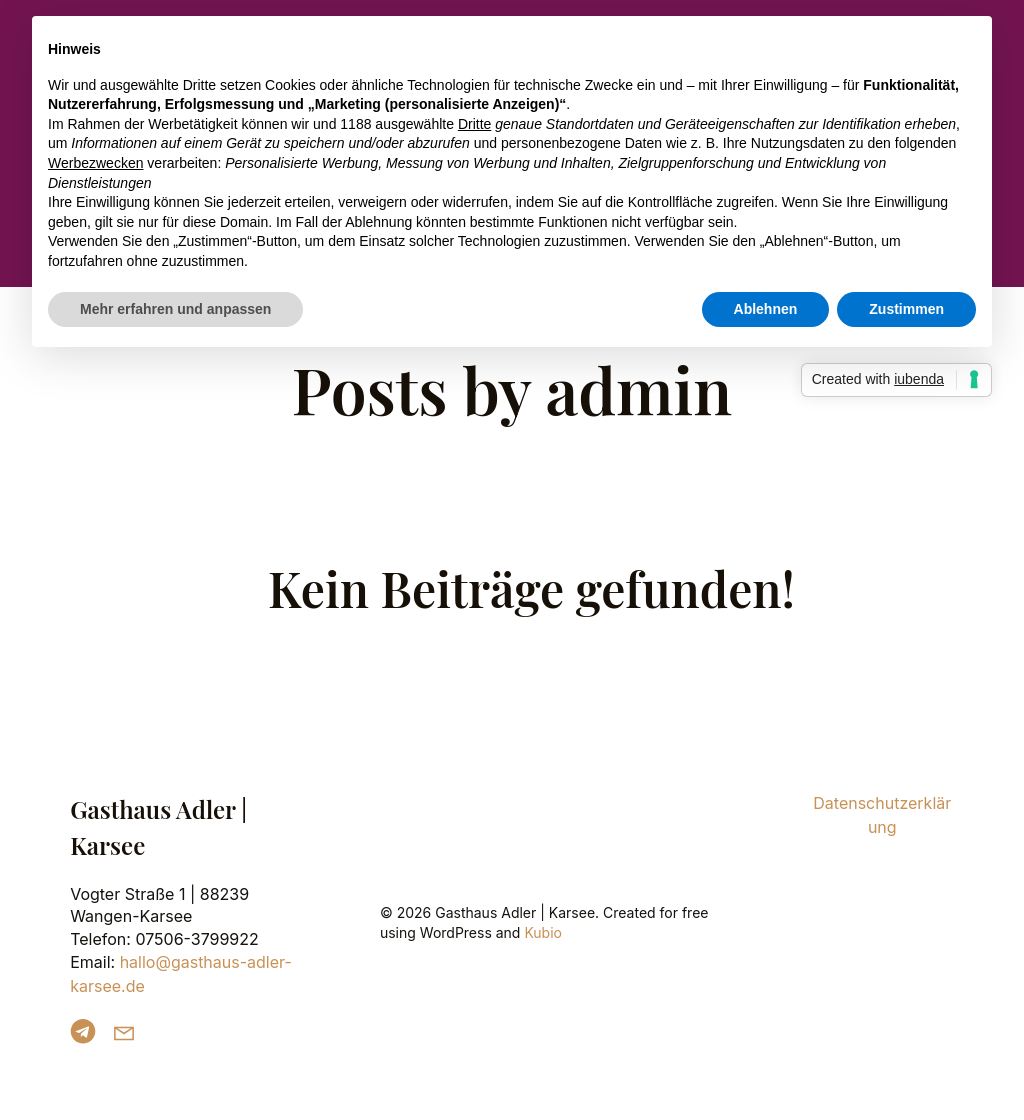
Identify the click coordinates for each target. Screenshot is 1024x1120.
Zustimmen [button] (906, 309)
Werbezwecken (95, 163)
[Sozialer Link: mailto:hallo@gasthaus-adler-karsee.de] (131, 1031)
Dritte (474, 124)
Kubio (543, 932)
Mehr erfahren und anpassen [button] (175, 309)
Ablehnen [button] (766, 309)
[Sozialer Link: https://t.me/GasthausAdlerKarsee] (90, 1031)
